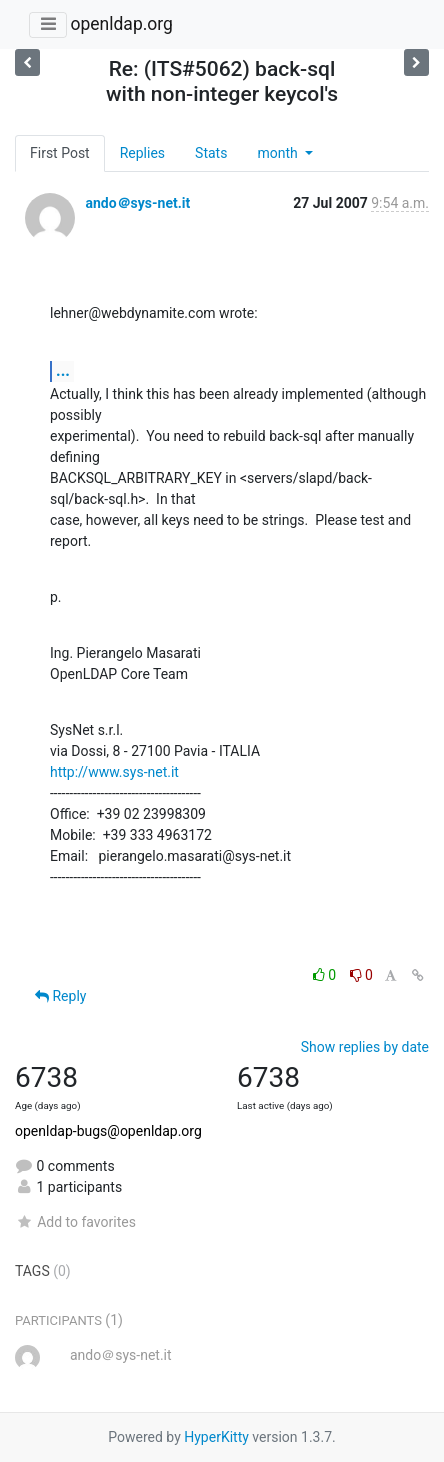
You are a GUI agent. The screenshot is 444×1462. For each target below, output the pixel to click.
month (279, 153)
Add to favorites (75, 1222)
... (63, 370)
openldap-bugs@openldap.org (108, 1131)
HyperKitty (216, 1437)
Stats (211, 153)
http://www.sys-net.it (114, 772)
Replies (142, 153)
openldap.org (121, 24)
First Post (60, 153)
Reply (60, 996)
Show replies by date (365, 1047)
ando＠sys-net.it (137, 203)
